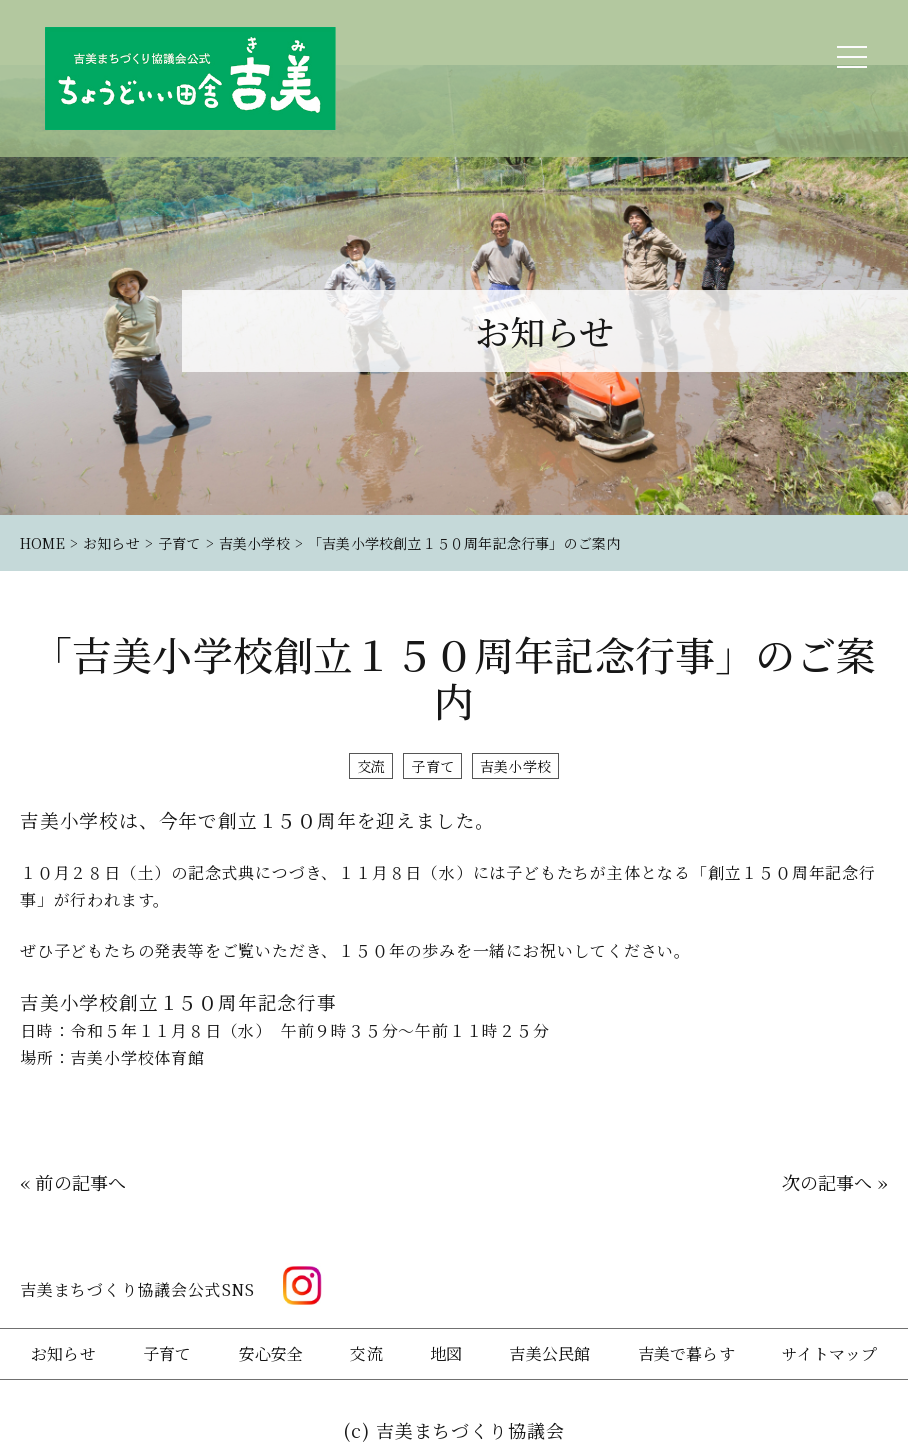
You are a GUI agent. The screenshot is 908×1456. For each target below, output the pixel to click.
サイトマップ (829, 1353)
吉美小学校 (515, 766)
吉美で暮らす (686, 1353)
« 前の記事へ (73, 1182)
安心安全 (271, 1353)
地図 (446, 1353)
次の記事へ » (835, 1182)
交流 (371, 766)
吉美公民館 (549, 1353)
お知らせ (63, 1353)
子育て (432, 766)
